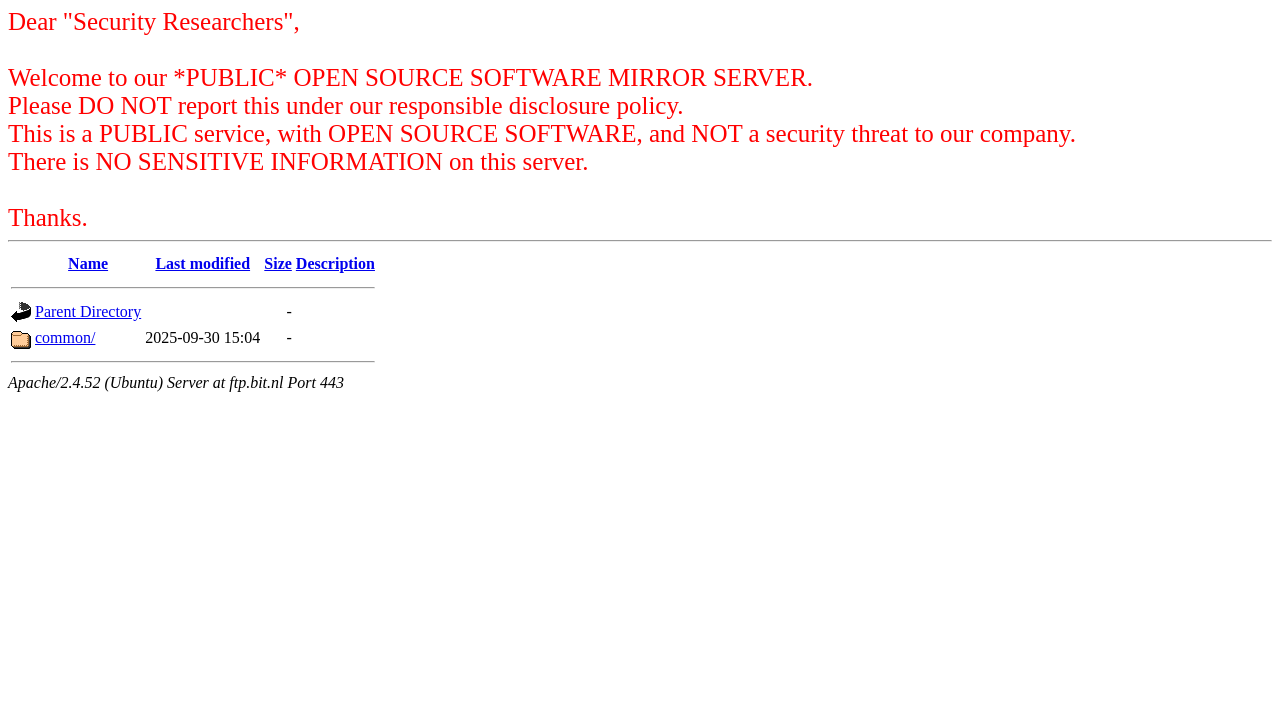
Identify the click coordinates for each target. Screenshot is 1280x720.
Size (278, 263)
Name (88, 263)
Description (335, 263)
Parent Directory (88, 311)
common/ (65, 337)
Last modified (202, 263)
